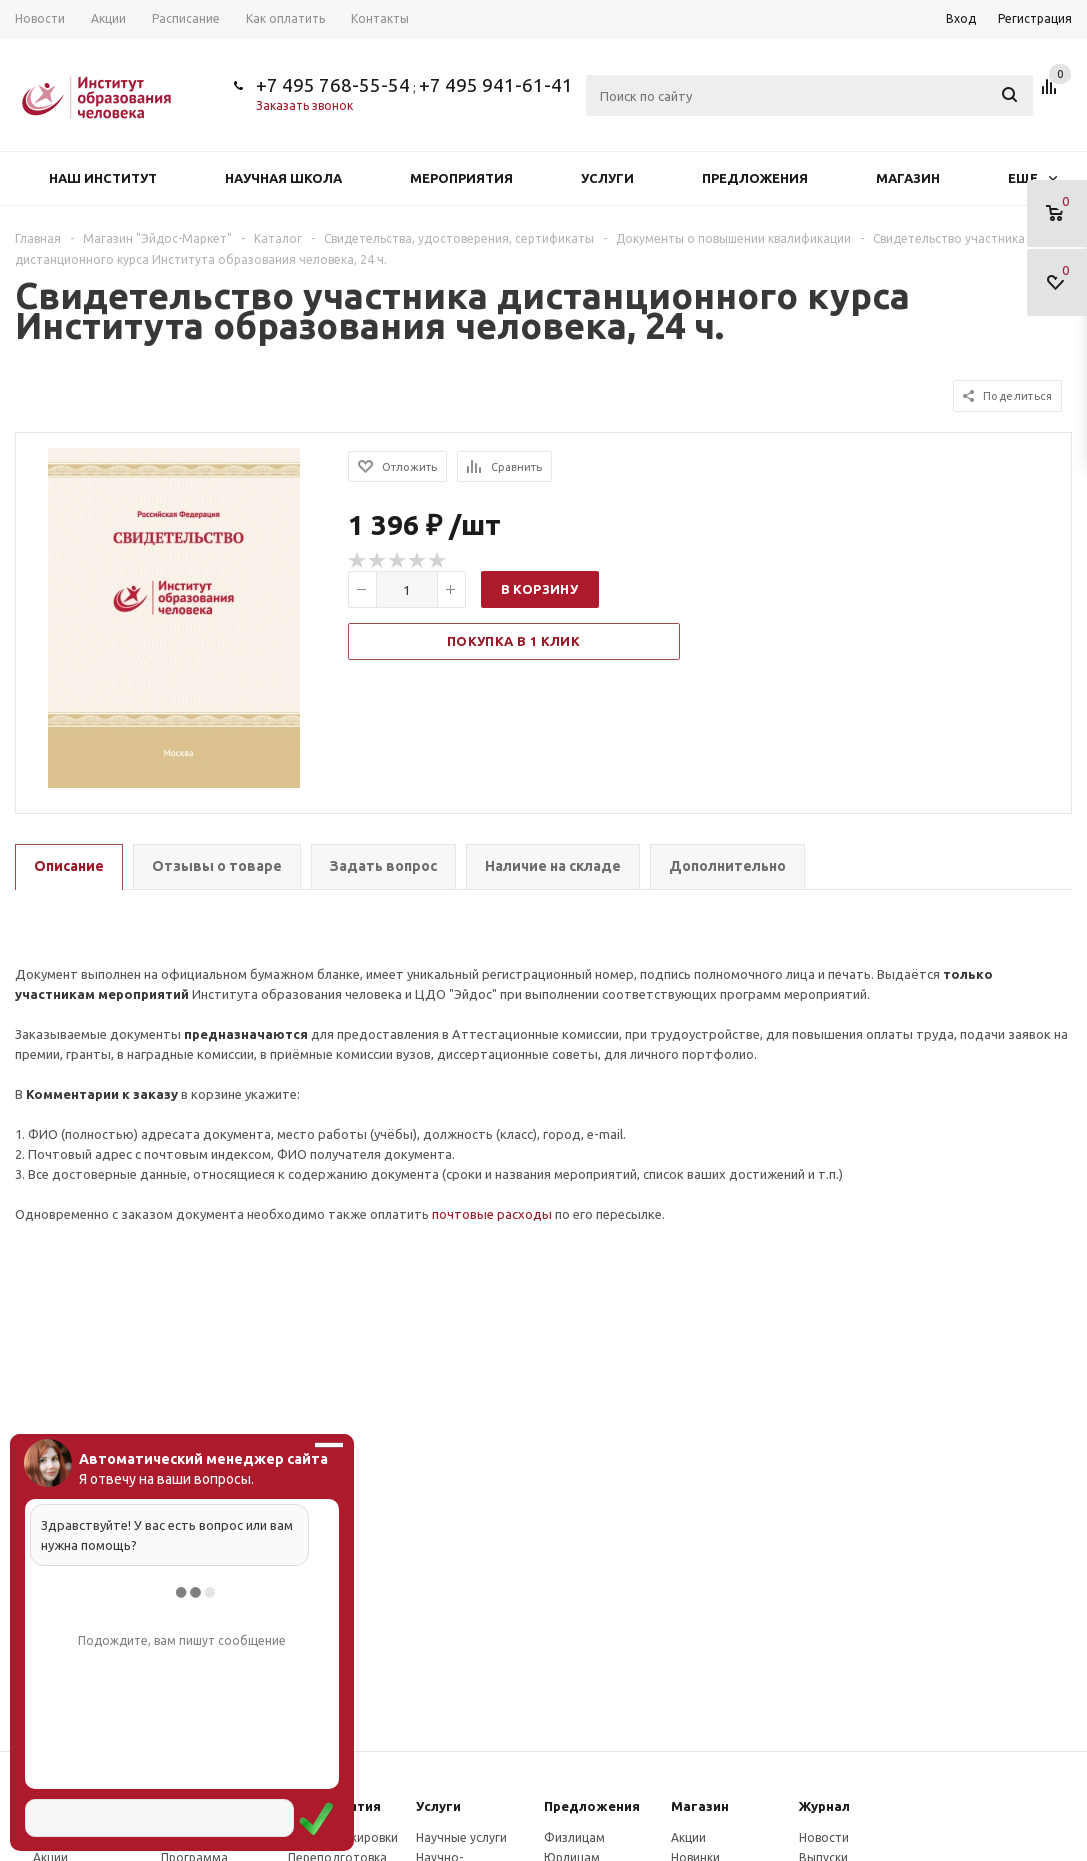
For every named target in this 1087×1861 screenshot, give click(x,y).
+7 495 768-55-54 (333, 85)
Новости (824, 1837)
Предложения (755, 178)
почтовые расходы (492, 1214)
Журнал (824, 1806)
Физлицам (574, 1837)
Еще (1032, 178)
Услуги (607, 178)
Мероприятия (461, 178)
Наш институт (103, 178)
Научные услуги (461, 1837)
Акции (688, 1837)
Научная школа (283, 178)
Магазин (908, 178)
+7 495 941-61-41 (496, 85)
